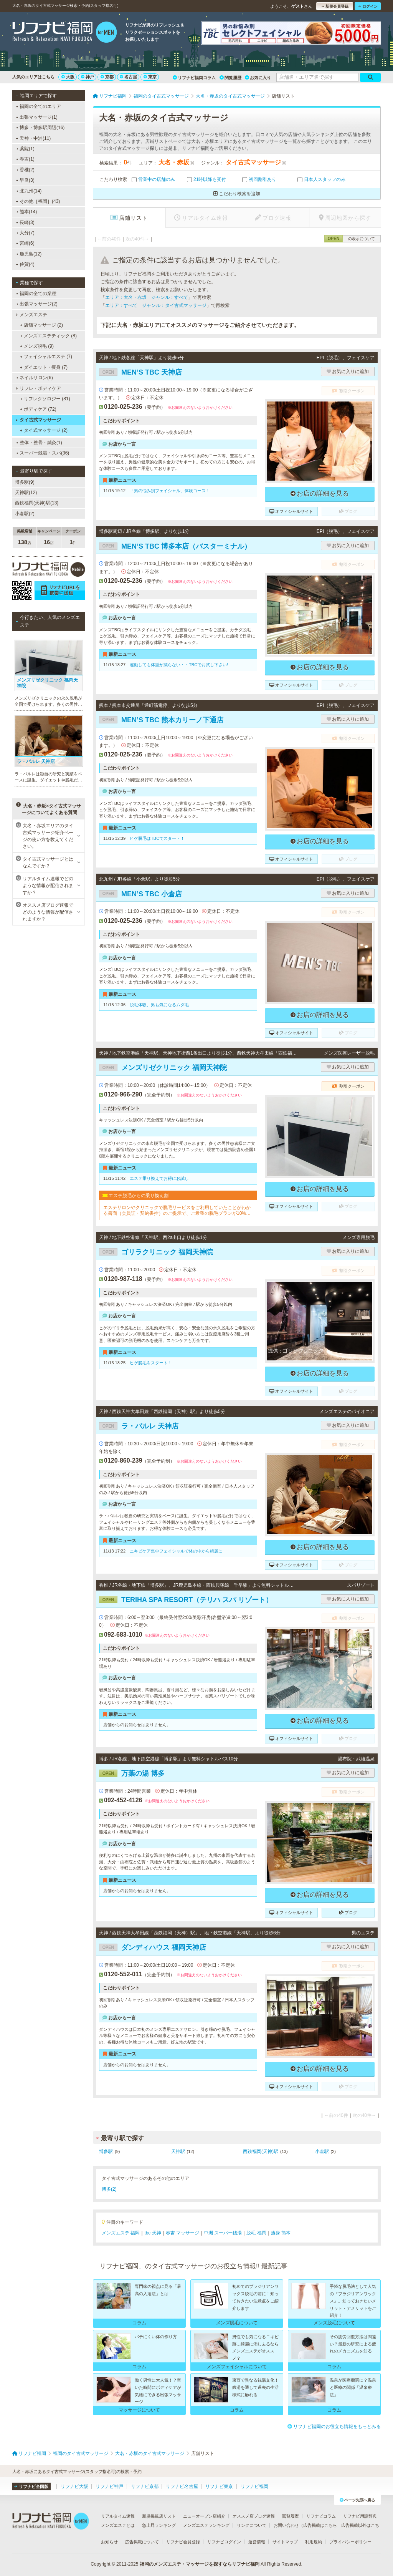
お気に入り (258, 77)
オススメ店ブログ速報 (254, 2516)
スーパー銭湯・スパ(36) (42, 453)
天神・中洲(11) (33, 138)
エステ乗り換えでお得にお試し (159, 1178)
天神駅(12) (26, 492)
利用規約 (313, 2542)
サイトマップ (285, 2542)
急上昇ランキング (159, 2525)
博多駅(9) (25, 482)
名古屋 (128, 77)
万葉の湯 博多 (132, 1773)
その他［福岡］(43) (38, 201)
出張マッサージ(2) (37, 304)
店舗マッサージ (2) (41, 325)
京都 (107, 77)
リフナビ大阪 (74, 2486)
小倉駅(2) (25, 513)
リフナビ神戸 (109, 2486)
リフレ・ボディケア (38, 388)
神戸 (87, 77)
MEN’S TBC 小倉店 (140, 894)
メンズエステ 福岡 (121, 2233)
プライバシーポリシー (350, 2542)
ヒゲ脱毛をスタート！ (151, 1362)
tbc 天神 (152, 2233)
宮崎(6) (25, 243)
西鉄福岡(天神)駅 (260, 2151)
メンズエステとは (118, 2525)
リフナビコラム (321, 2516)
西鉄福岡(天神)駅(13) (36, 503)
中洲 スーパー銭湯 (223, 2233)
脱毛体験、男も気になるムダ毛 (159, 1004)
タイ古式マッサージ (38, 420)
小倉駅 (322, 2151)
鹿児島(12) (29, 254)
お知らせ (109, 2542)
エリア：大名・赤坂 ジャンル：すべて (146, 297)
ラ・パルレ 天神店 (138, 1426)
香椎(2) (25, 170)
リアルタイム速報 (118, 2516)
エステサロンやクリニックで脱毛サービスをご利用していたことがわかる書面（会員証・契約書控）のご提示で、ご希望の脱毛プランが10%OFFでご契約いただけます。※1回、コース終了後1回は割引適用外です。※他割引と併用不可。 (178, 1210)
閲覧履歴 (230, 77)
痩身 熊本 (281, 2233)
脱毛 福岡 (256, 2233)
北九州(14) (29, 191)
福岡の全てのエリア (38, 106)
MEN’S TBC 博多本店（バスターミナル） (175, 546)
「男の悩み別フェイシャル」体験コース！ (170, 490)
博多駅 (106, 2151)
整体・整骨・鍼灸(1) (39, 442)
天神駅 (178, 2151)
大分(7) (25, 233)
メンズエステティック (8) (48, 335)
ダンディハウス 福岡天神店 (152, 1947)
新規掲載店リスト (159, 2516)
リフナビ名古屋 (182, 2486)
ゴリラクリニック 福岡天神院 (156, 1252)
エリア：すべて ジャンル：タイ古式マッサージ (155, 305)
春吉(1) (25, 159)
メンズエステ (31, 314)
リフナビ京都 (145, 2486)
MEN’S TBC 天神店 (140, 372)
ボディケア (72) (38, 409)
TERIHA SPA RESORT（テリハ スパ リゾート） (185, 1600)
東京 (150, 77)
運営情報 (256, 2542)
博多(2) (109, 2189)
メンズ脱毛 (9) (37, 346)
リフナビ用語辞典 (360, 2516)
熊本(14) (26, 211)
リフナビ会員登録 (183, 2542)
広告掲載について (142, 2542)
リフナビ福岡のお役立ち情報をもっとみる (334, 2426)
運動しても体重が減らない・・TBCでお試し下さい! (179, 664)
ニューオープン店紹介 (204, 2516)
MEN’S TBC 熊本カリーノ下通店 (161, 720)
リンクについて (251, 2525)
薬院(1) (25, 148)
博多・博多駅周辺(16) (40, 127)
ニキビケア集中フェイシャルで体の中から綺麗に (176, 1551)
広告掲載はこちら (320, 2525)
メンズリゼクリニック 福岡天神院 (163, 1068)
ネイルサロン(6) (34, 377)
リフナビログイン (224, 2542)
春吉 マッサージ (182, 2233)
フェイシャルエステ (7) (46, 356)
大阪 (67, 77)
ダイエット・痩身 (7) (44, 367)
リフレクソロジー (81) (45, 398)
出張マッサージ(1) (37, 117)
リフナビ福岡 (254, 2486)
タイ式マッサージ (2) (44, 430)
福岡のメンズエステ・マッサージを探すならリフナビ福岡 (199, 2564)
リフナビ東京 (219, 2486)
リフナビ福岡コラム (194, 77)
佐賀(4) (25, 264)
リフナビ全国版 (31, 2486)
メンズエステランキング (206, 2525)
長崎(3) (25, 222)
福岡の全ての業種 (36, 293)
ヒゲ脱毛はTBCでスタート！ (157, 838)
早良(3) (25, 180)
